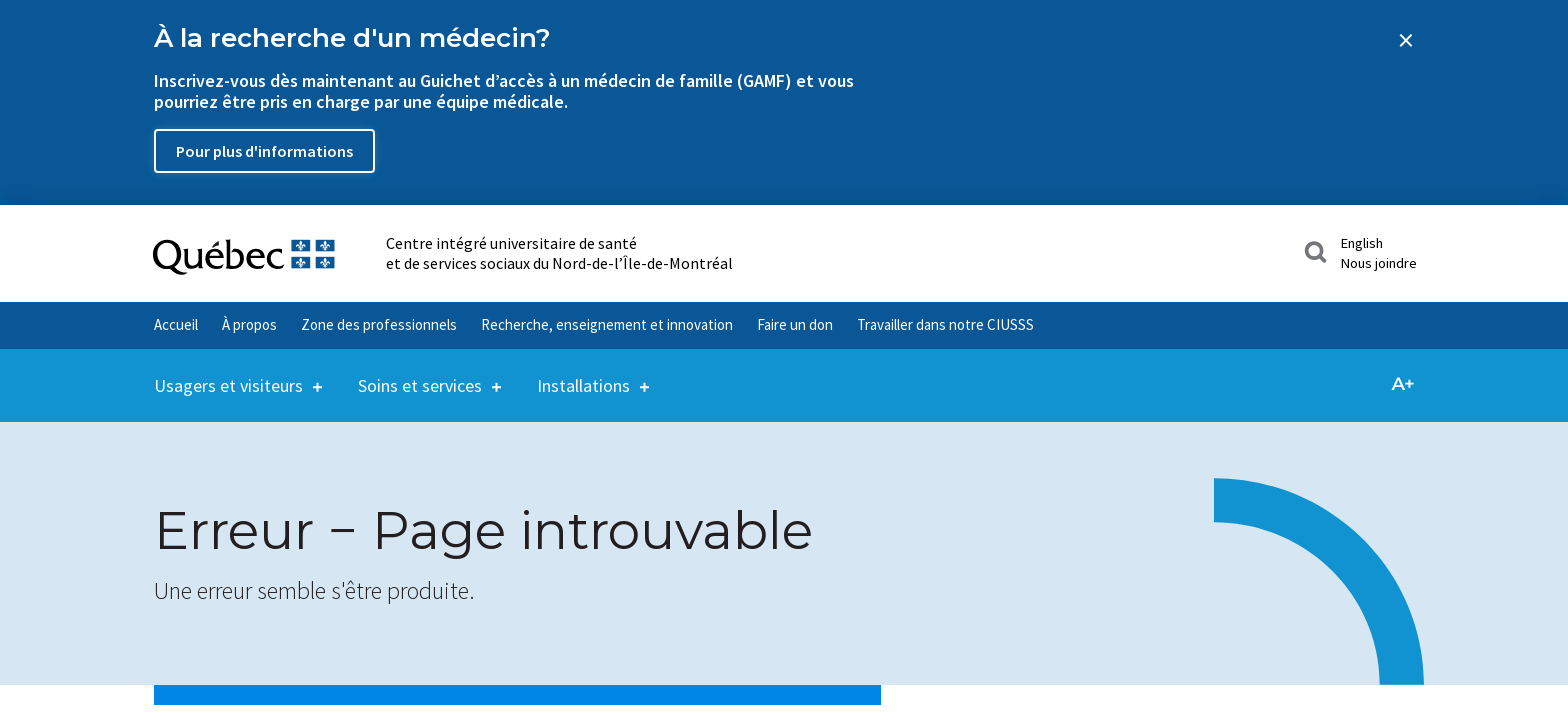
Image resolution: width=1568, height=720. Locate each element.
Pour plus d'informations (264, 151)
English (1362, 243)
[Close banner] (1406, 40)
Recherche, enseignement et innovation (607, 324)
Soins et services (420, 373)
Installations (583, 373)
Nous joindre (1379, 263)
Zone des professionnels (379, 324)
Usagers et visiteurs (228, 373)
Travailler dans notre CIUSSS (945, 324)
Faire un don (795, 324)
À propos (249, 324)
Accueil (176, 324)
